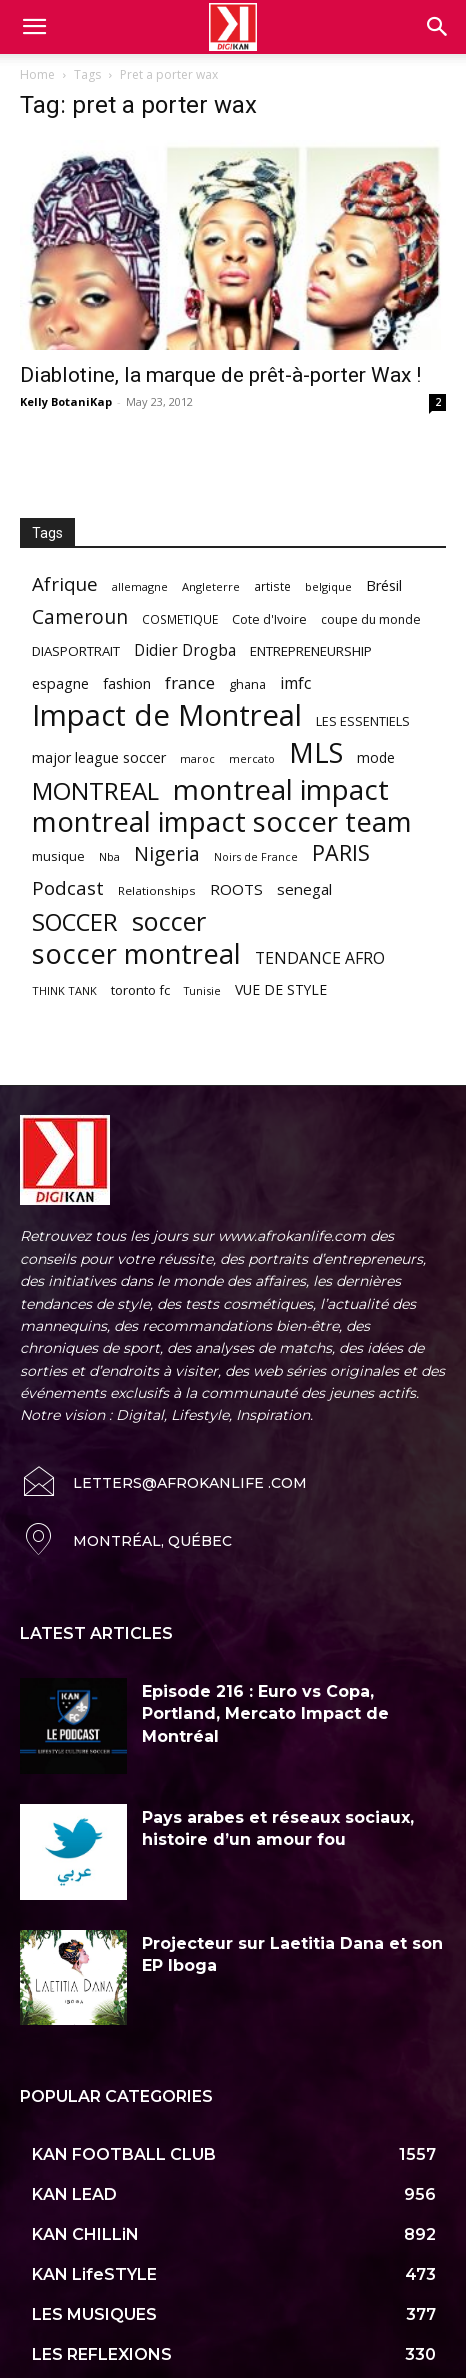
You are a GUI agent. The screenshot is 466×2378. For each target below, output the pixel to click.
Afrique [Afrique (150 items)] (65, 584)
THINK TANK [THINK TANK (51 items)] (64, 990)
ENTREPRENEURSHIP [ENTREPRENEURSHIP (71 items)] (311, 651)
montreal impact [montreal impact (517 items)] (281, 789)
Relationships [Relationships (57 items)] (157, 890)
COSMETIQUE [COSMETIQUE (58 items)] (180, 619)
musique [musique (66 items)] (58, 856)
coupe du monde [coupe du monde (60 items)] (371, 619)
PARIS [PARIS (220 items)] (341, 852)
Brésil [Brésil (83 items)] (384, 585)
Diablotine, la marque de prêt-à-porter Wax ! (220, 375)
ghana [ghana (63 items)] (247, 684)
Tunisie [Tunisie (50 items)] (202, 990)
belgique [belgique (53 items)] (328, 586)
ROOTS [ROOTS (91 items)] (236, 889)
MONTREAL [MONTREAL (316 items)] (95, 790)
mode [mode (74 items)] (376, 757)
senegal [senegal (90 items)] (304, 889)
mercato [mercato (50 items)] (252, 758)
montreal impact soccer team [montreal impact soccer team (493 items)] (222, 821)
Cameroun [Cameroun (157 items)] (80, 617)
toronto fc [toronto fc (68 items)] (140, 990)
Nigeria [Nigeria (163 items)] (167, 853)
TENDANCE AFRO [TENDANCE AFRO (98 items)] (320, 958)
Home (37, 74)
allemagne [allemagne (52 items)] (140, 586)
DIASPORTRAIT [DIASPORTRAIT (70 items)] (76, 651)
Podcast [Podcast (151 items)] (68, 888)
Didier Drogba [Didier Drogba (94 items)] (185, 650)
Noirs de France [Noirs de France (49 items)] (256, 857)
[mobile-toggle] (34, 27)
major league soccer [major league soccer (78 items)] (99, 757)
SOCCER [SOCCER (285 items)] (75, 922)
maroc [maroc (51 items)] (197, 758)
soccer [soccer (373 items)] (169, 921)
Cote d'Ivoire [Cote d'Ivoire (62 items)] (269, 619)
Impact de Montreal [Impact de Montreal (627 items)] (167, 715)
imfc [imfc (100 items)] (295, 683)
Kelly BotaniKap (66, 401)
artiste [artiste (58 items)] (272, 586)
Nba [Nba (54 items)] (109, 856)
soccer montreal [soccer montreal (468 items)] (136, 953)
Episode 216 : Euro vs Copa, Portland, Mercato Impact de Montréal (265, 1714)
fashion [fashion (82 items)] (127, 683)
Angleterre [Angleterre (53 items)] (211, 586)
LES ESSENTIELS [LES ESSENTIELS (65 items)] (363, 721)
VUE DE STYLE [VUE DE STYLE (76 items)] (281, 989)
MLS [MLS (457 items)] (316, 752)
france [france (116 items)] (190, 682)
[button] (438, 27)
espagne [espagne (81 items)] (60, 683)
